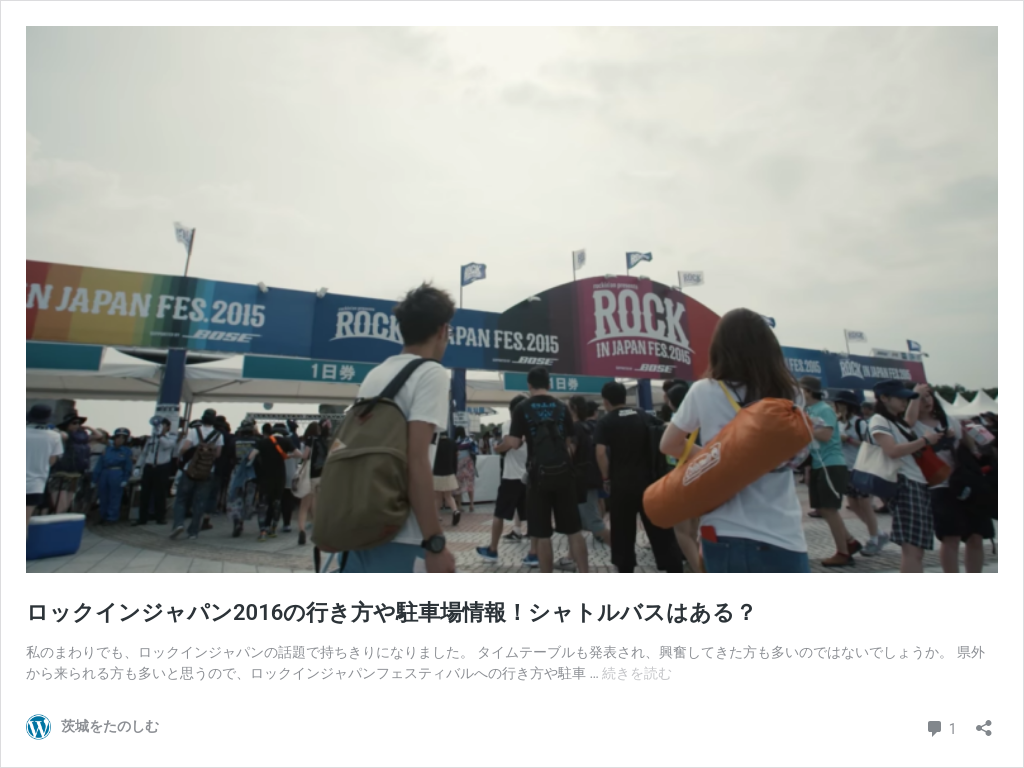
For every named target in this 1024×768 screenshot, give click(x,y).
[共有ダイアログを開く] (984, 721)
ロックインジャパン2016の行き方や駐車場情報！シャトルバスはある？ (391, 612)
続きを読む (637, 673)
